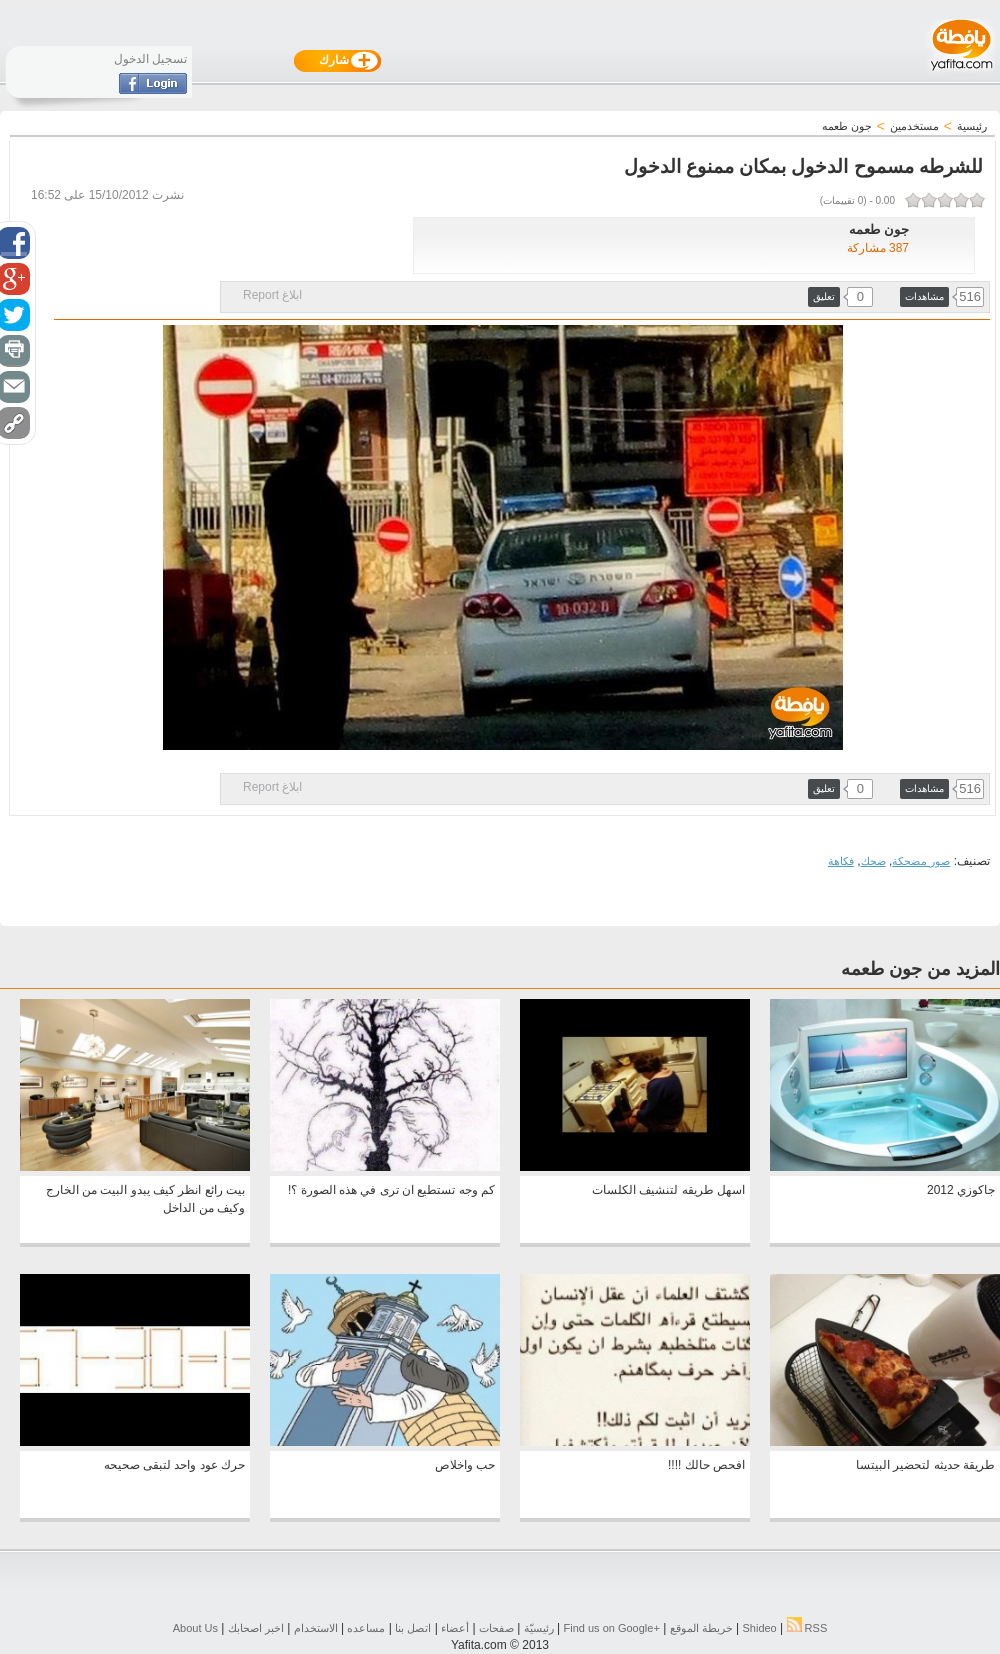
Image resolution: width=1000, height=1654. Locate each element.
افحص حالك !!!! (706, 1465)
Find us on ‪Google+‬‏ (612, 1628)
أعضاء (455, 1628)
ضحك (873, 861)
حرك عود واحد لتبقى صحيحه (174, 1465)
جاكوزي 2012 (961, 1190)
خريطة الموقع (701, 1628)
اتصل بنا (413, 1628)
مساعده (366, 1628)
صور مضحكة (921, 861)
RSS (807, 1628)
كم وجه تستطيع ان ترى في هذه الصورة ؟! (391, 1190)
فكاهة (841, 861)
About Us (195, 1628)
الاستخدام (316, 1628)
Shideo (759, 1628)
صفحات (496, 1628)
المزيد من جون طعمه (920, 969)
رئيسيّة (539, 1628)
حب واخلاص (465, 1465)
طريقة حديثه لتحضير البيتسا (925, 1465)
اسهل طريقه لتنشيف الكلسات (668, 1190)
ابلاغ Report (272, 295)
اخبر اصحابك (256, 1628)
